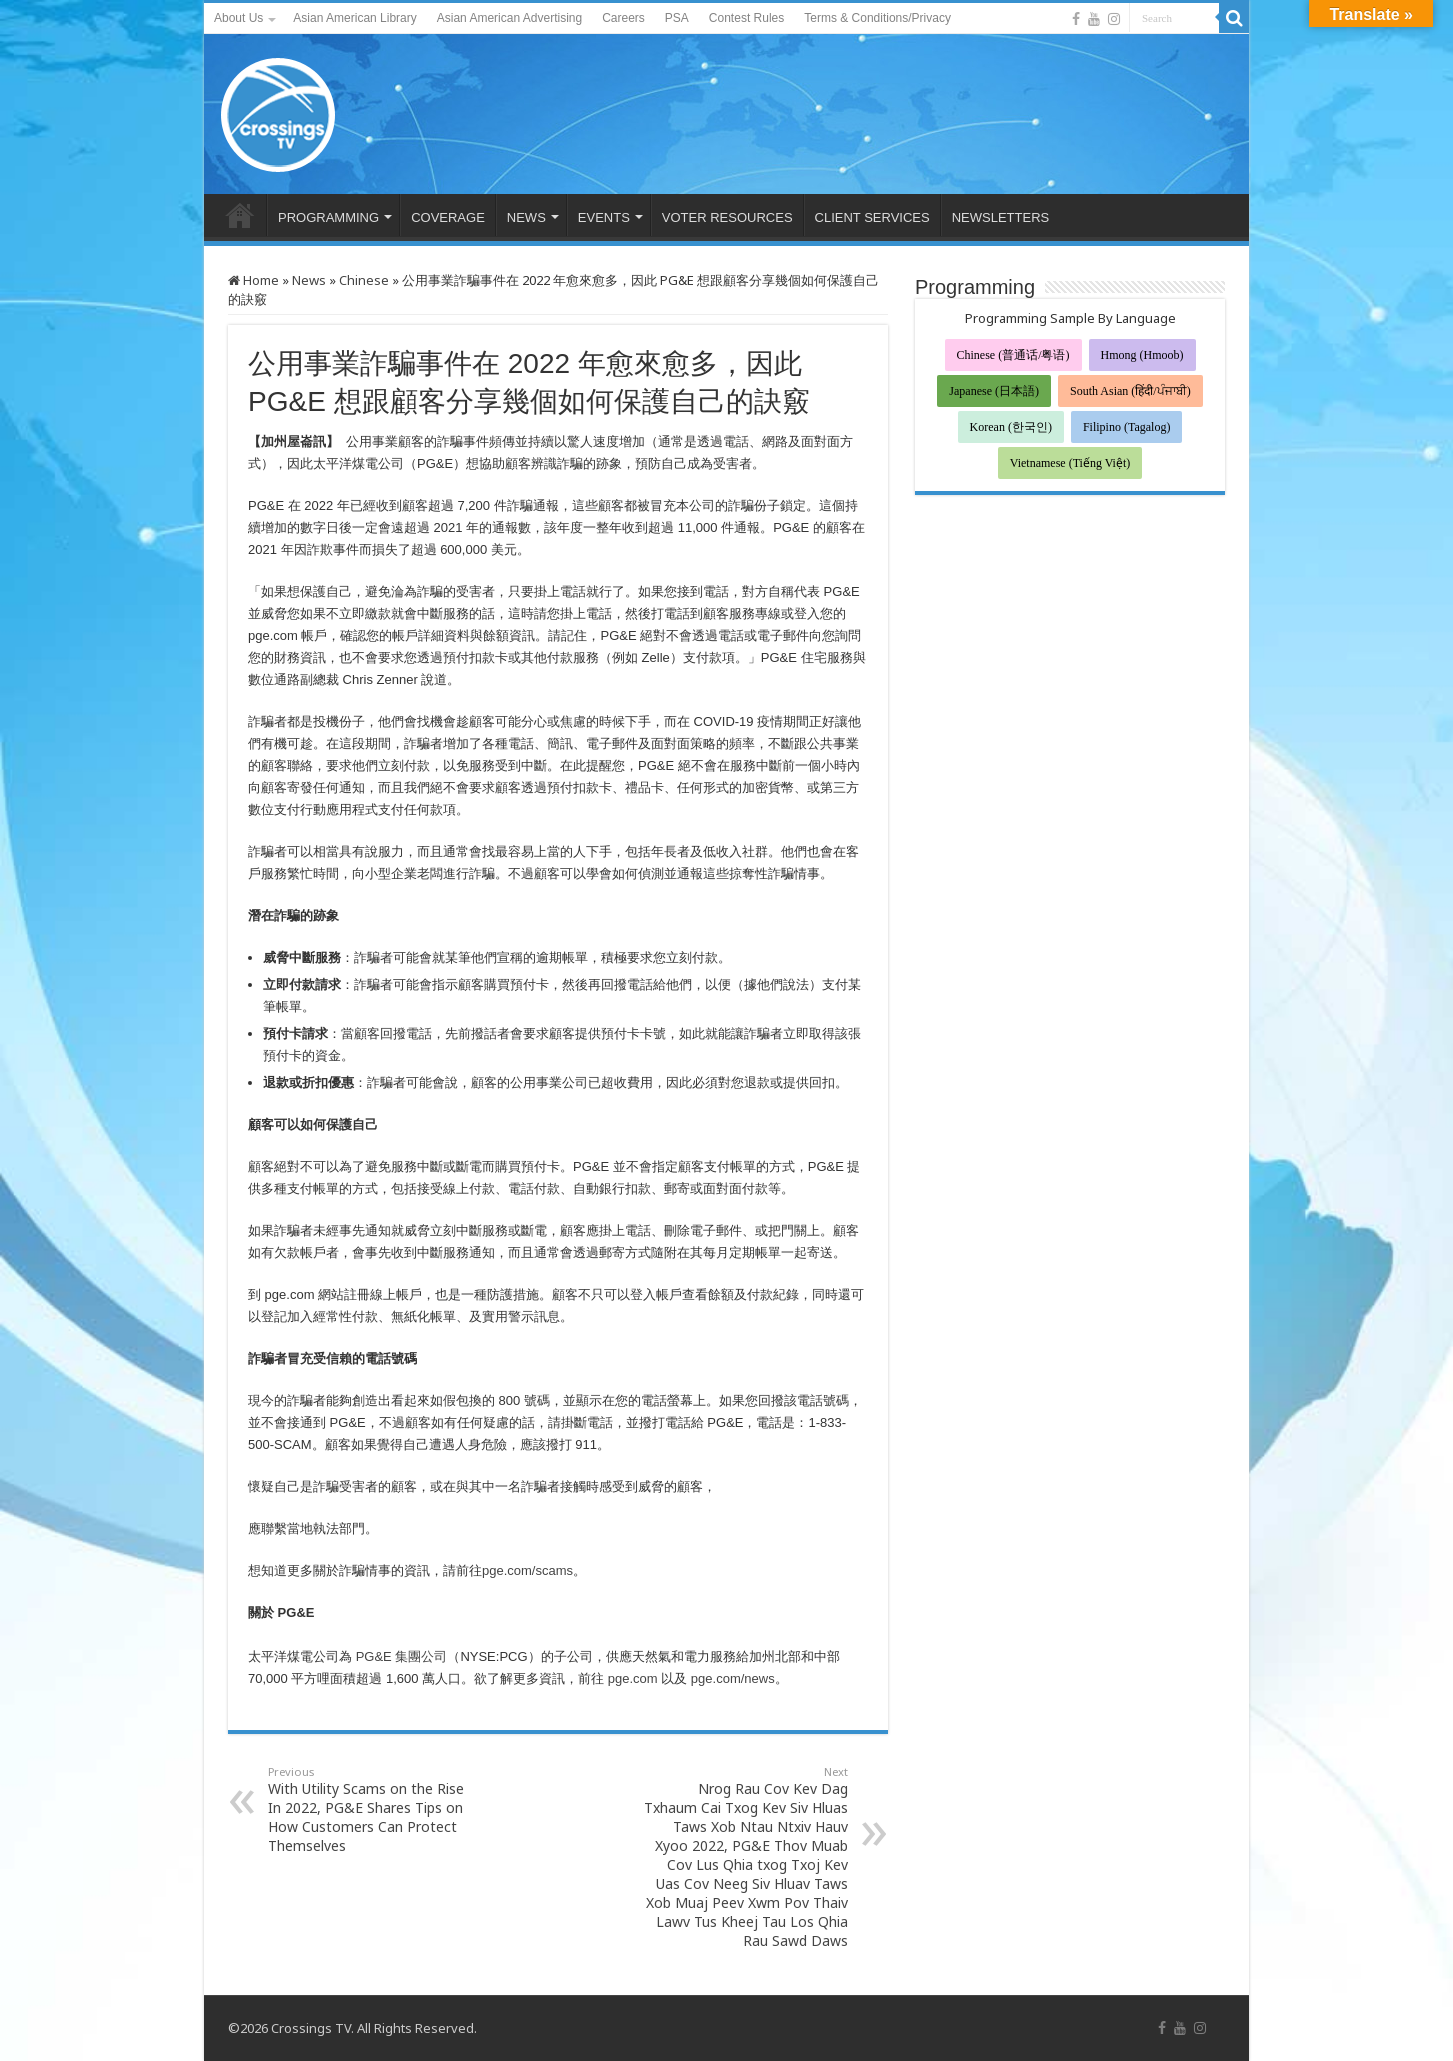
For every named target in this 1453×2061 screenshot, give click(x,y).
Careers (623, 18)
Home (253, 280)
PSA (677, 18)
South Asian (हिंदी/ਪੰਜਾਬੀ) (1130, 391)
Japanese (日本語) (994, 391)
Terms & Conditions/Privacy (877, 18)
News (309, 280)
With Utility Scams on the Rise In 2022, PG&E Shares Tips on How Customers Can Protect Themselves (370, 1809)
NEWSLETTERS (1001, 217)
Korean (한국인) (1011, 427)
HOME (240, 215)
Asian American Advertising (509, 18)
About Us (238, 18)
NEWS (526, 217)
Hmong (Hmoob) (1142, 355)
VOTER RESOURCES (727, 217)
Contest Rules (746, 18)
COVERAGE (448, 217)
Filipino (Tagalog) (1126, 427)
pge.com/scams (527, 1570)
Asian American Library (354, 18)
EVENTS (604, 217)
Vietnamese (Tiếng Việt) (1070, 463)
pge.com (633, 1678)
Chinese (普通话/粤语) (1013, 355)
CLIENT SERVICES (872, 217)
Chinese (364, 280)
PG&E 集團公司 (402, 1656)
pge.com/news (733, 1678)
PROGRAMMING (328, 217)
